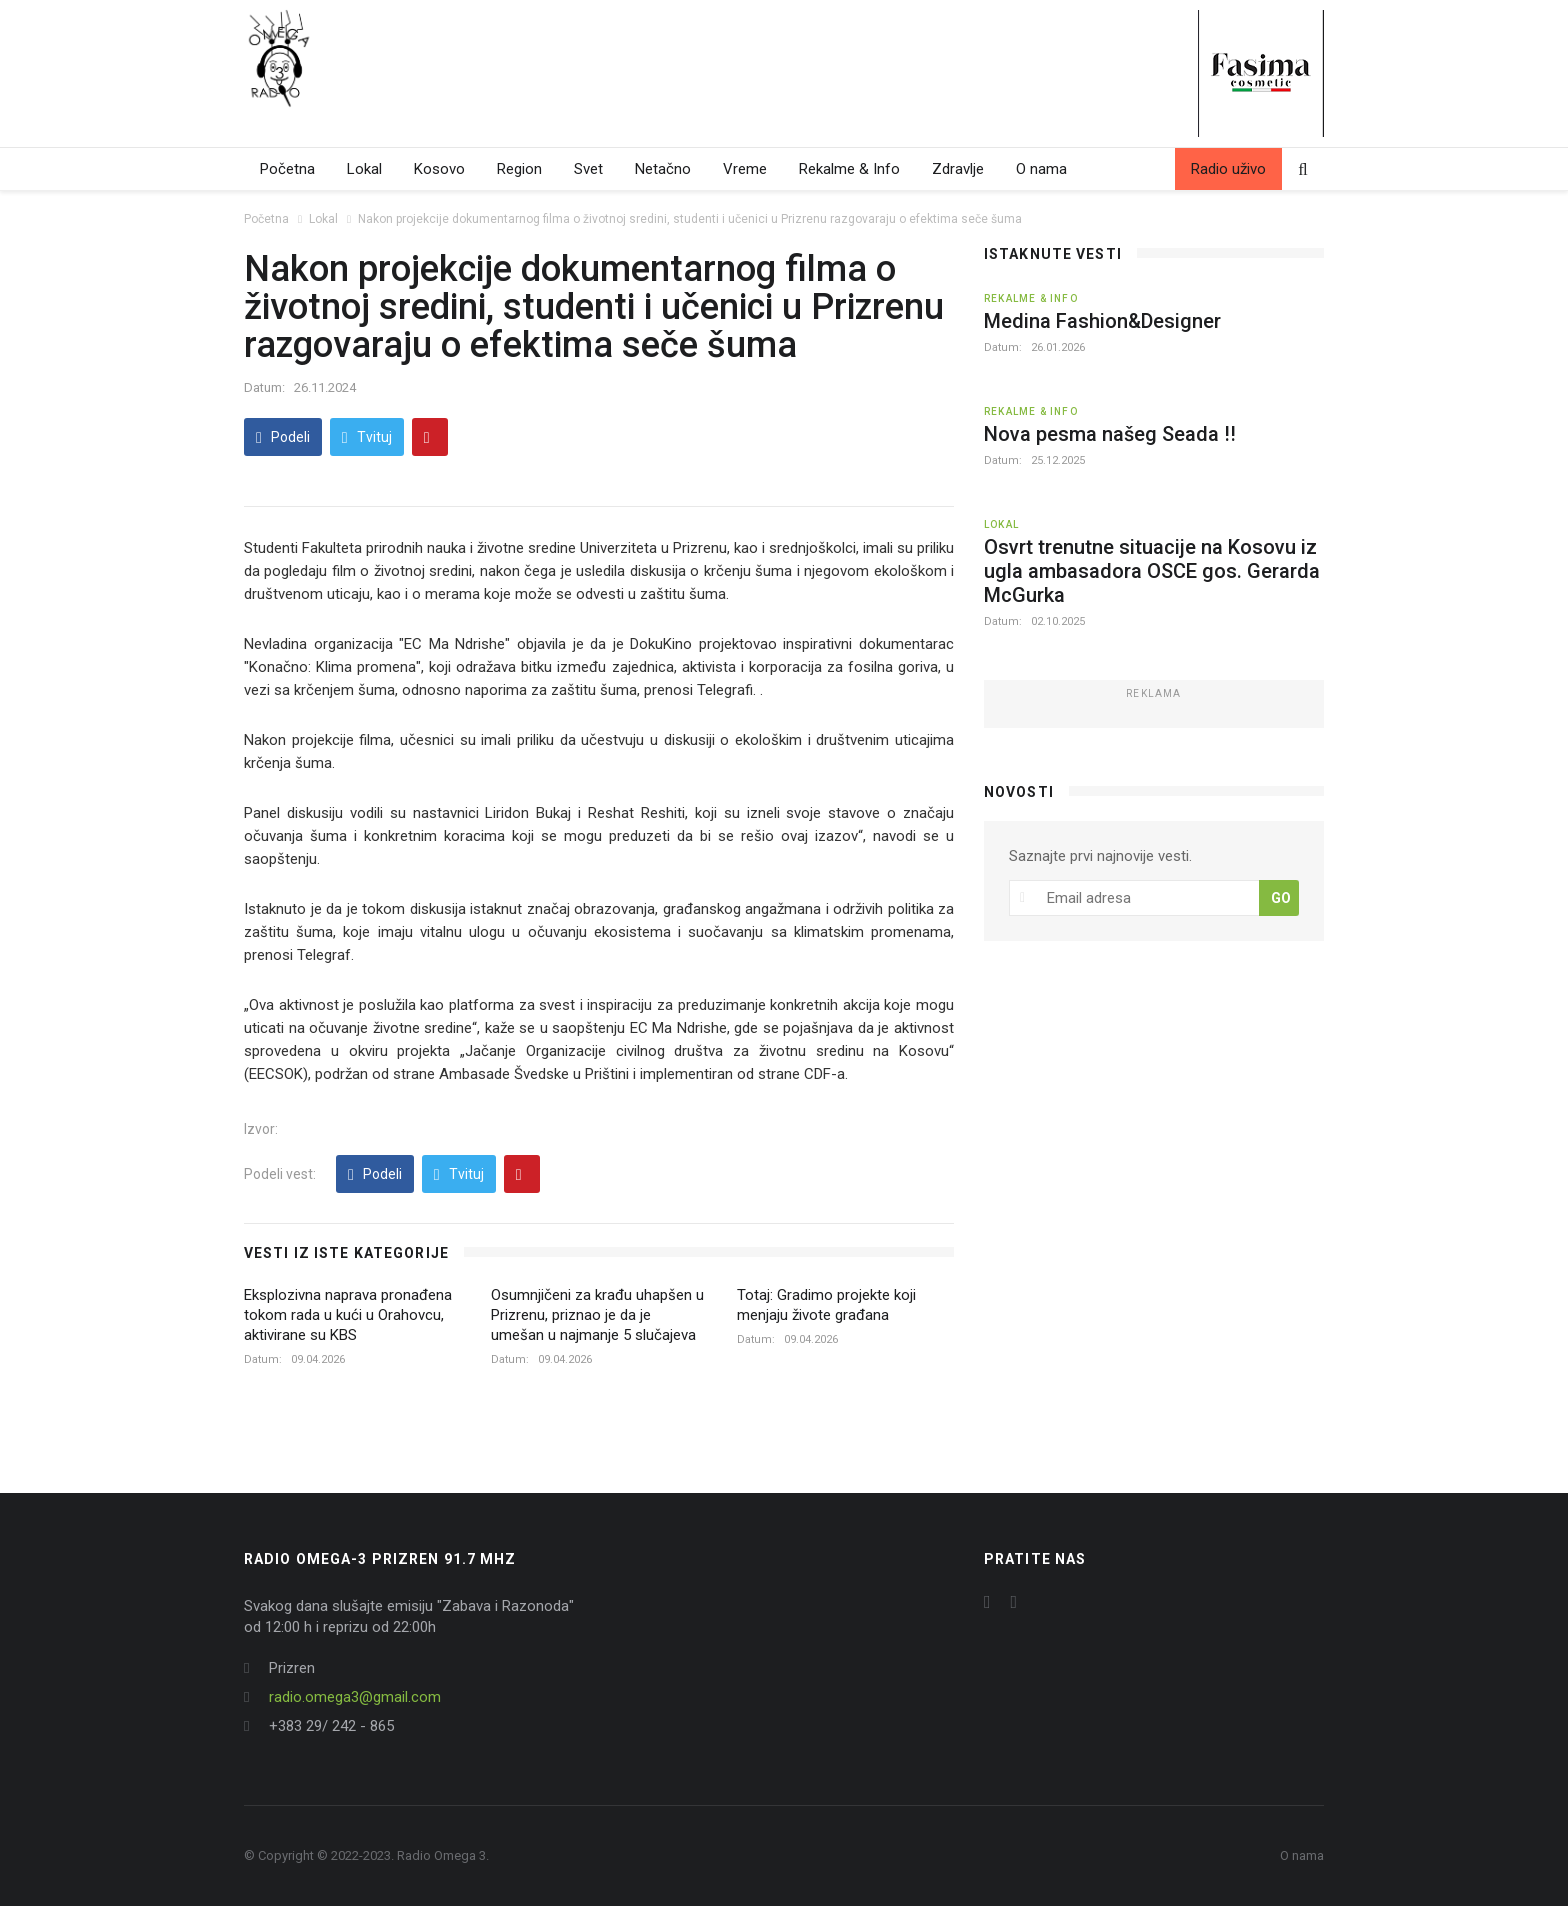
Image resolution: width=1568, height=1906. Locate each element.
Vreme (745, 169)
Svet (588, 169)
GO (1281, 898)
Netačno (663, 169)
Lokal (364, 169)
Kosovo (439, 169)
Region (519, 169)
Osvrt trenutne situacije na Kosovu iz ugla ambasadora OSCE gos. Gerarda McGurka (1152, 571)
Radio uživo (1228, 169)
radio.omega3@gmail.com (355, 1697)
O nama (1041, 169)
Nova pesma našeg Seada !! (1110, 434)
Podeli (283, 437)
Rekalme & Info (849, 169)
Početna (287, 169)
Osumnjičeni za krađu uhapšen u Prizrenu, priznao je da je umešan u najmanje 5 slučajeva (597, 1315)
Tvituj (367, 437)
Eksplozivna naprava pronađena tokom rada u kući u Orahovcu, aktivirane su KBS (348, 1315)
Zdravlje (958, 169)
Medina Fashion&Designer (1102, 321)
